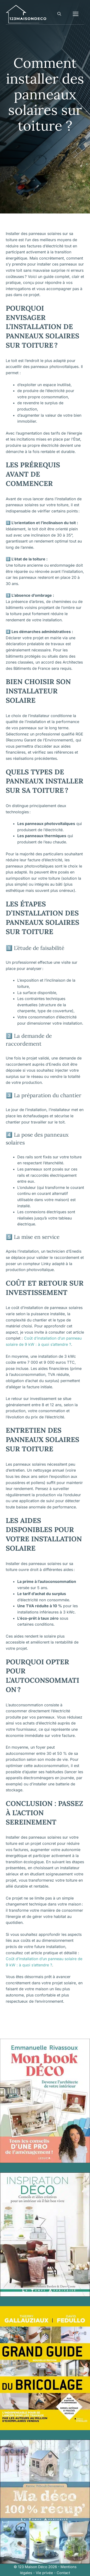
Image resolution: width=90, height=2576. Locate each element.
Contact (63, 2573)
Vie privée (44, 2573)
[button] (59, 14)
